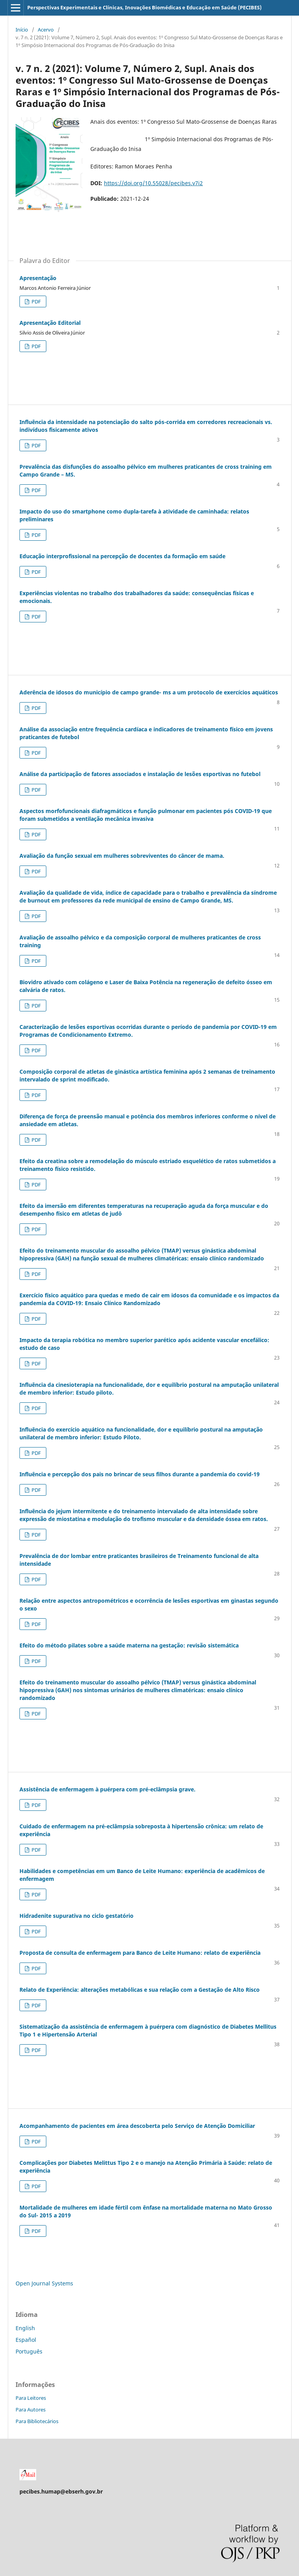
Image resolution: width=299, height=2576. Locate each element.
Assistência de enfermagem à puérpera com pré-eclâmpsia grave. (107, 1789)
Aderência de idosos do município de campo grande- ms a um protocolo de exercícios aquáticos (148, 692)
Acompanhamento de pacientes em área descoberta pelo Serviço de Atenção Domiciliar (137, 2125)
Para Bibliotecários (37, 2421)
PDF (35, 301)
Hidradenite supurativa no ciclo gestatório (76, 1915)
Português (29, 2351)
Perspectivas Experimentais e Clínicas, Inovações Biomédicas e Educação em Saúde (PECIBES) (144, 7)
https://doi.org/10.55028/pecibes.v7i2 (153, 183)
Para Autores (31, 2409)
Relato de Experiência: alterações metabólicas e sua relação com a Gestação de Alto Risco (139, 1989)
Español (26, 2339)
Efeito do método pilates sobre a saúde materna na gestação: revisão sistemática (129, 1645)
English (25, 2328)
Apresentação (37, 278)
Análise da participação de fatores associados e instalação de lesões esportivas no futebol (139, 774)
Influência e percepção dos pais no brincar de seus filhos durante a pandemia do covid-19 (139, 1474)
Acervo (46, 29)
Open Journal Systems (44, 2283)
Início (22, 29)
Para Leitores (31, 2397)
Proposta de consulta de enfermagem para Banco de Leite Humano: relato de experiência (139, 1952)
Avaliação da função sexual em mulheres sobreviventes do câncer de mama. (121, 855)
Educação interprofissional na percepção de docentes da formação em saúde (122, 556)
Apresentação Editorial (50, 322)
